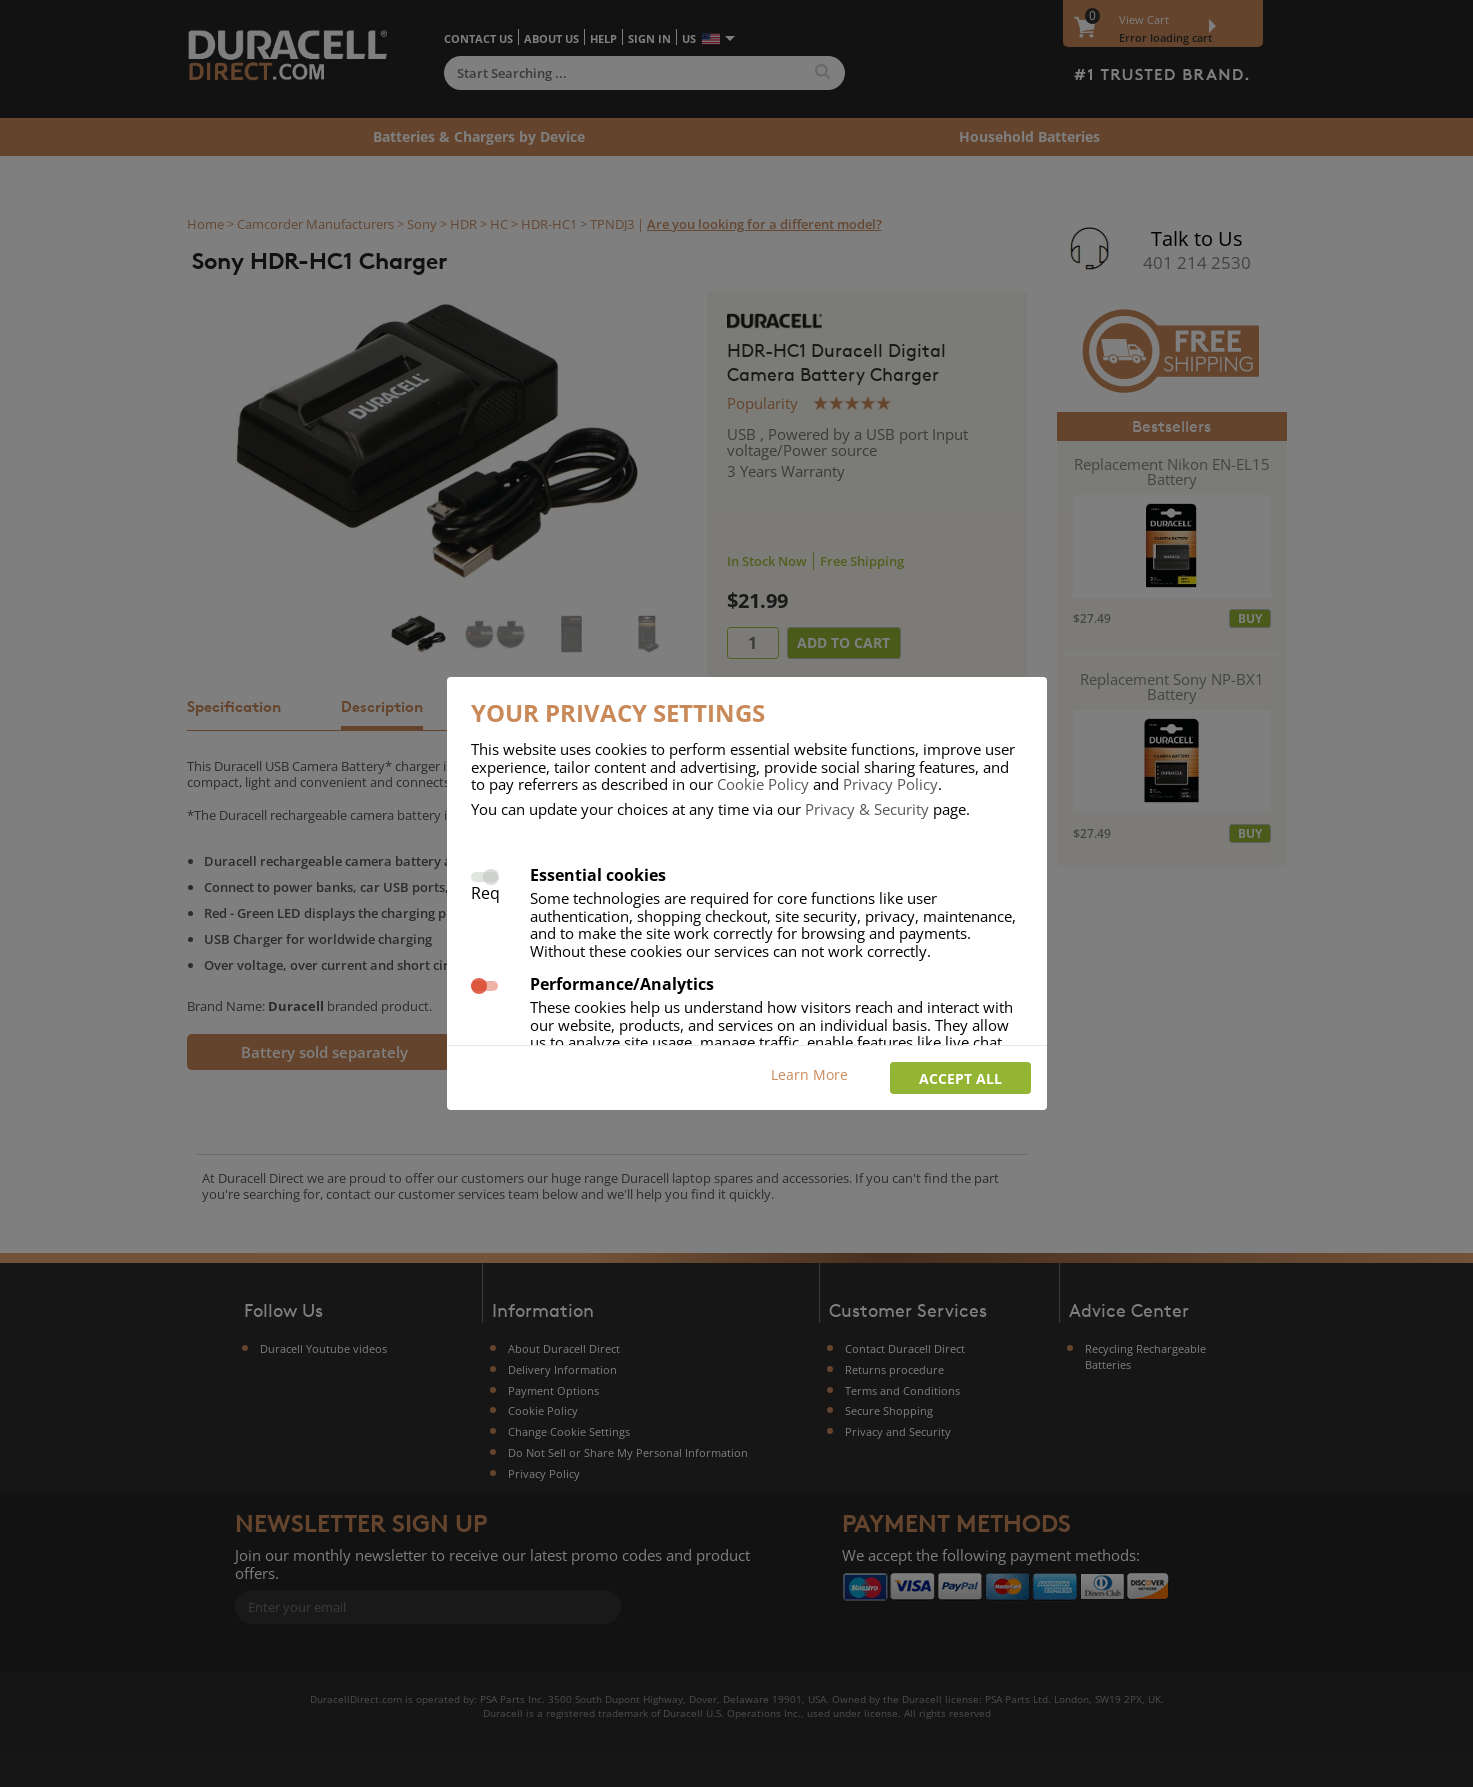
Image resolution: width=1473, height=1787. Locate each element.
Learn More (809, 1074)
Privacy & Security (867, 809)
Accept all (960, 1078)
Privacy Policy (890, 784)
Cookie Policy (763, 784)
